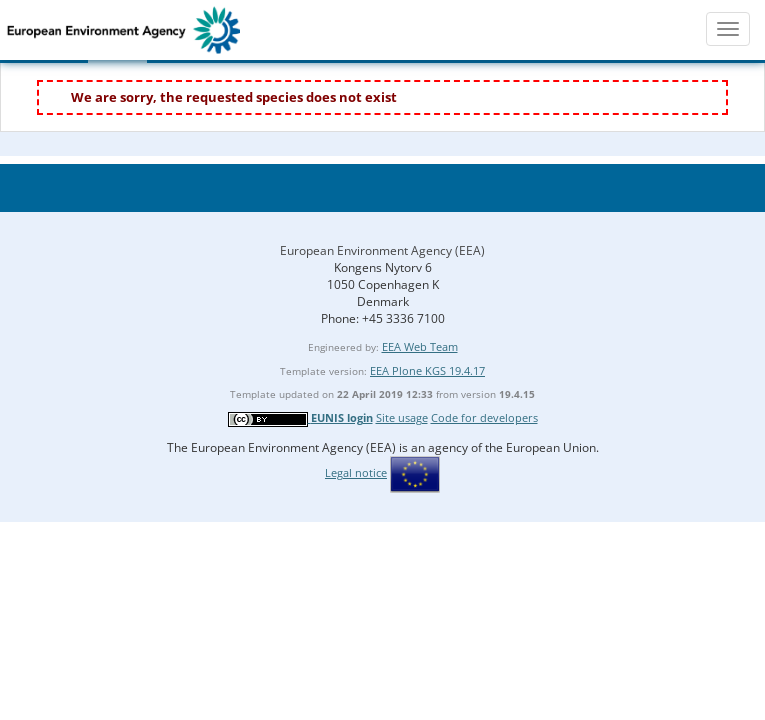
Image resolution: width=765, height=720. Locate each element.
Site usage (402, 417)
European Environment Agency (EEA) (382, 250)
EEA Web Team (420, 346)
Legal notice (356, 472)
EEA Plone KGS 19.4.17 (427, 370)
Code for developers (484, 417)
